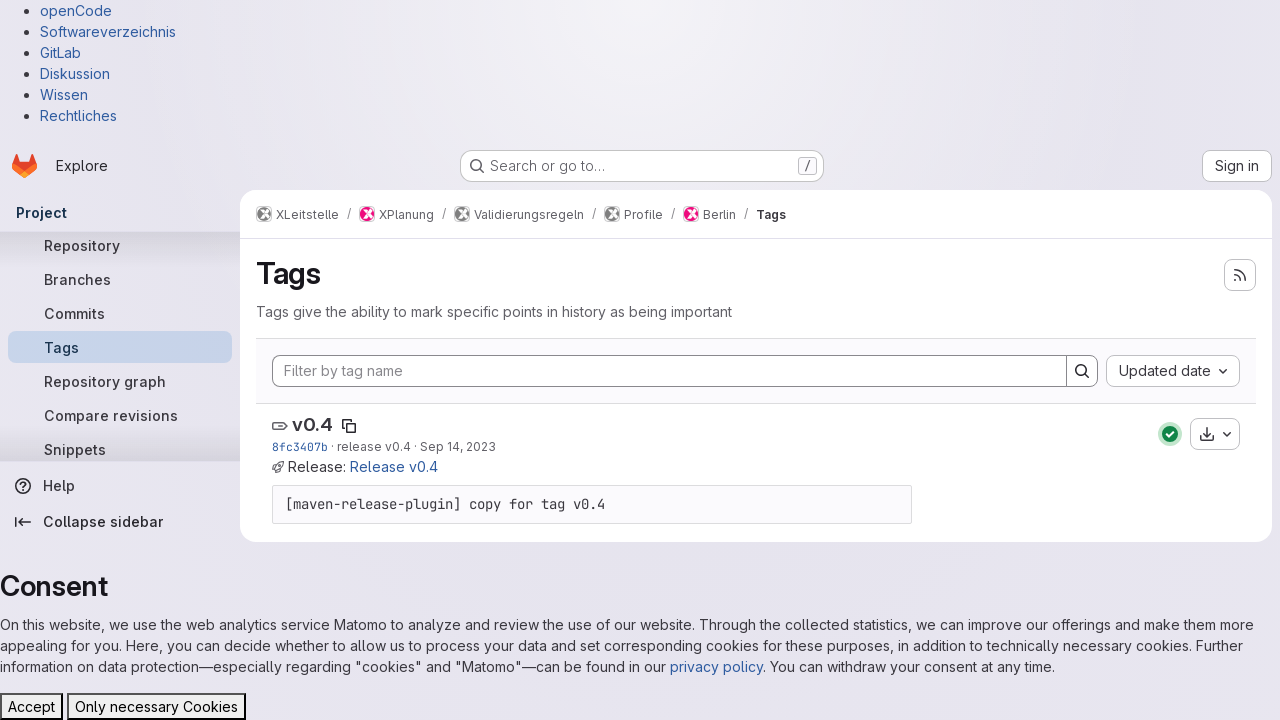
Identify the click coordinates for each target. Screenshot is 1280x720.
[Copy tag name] (349, 426)
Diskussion (75, 73)
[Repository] (120, 245)
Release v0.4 (394, 466)
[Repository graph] (120, 381)
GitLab (60, 52)
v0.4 (312, 424)
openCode (76, 10)
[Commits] (120, 313)
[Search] (1082, 371)
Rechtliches (78, 115)
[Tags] (120, 347)
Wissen (64, 94)
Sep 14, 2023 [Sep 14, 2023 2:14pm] (458, 446)
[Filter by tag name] (669, 371)
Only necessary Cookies (156, 706)
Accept (31, 706)
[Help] (120, 486)
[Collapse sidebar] (120, 522)
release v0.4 (374, 446)
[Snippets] (120, 449)
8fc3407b (300, 446)
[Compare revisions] (120, 415)
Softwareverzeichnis (108, 31)
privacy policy (716, 666)
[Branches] (120, 279)
